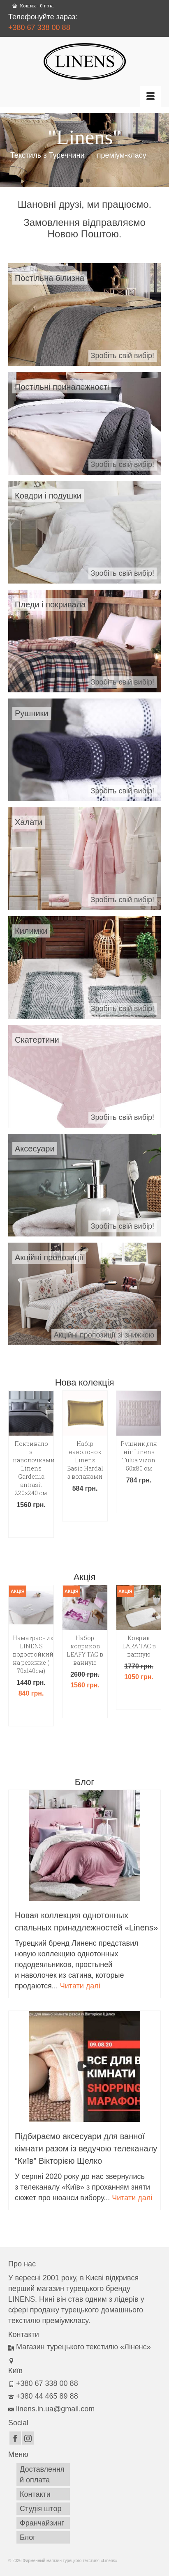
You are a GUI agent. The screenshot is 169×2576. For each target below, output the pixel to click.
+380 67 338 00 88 (39, 27)
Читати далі (80, 1986)
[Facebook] (15, 2437)
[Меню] (150, 96)
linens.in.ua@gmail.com (51, 2409)
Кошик (33, 5)
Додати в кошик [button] (31, 1525)
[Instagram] (28, 2437)
